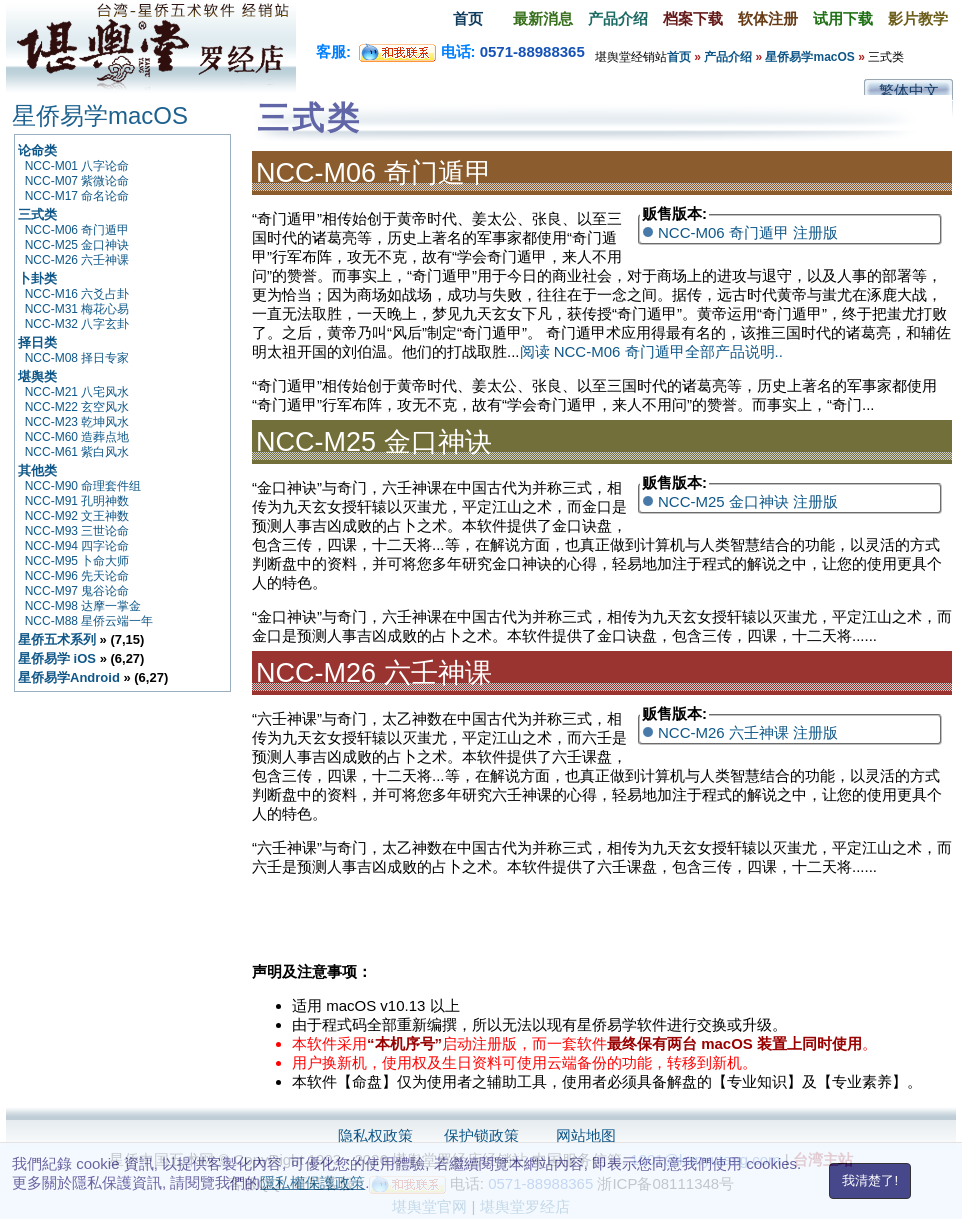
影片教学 (918, 18)
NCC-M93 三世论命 (77, 531)
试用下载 (843, 18)
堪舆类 (37, 376)
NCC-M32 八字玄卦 (77, 324)
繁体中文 (909, 90)
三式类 (37, 214)
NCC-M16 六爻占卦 (77, 294)
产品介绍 (618, 18)
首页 (468, 18)
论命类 (37, 150)
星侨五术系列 (57, 639)
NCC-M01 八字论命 (77, 166)
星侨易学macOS (809, 57)
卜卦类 (37, 278)
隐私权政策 (375, 1135)
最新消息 (543, 18)
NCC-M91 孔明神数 (77, 501)
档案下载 (693, 18)
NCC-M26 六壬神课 (77, 260)
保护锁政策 (481, 1135)
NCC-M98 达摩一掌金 (83, 606)
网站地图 (586, 1135)
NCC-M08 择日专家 (77, 358)
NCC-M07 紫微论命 (77, 181)
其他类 (37, 470)
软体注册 (768, 18)
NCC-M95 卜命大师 (77, 561)
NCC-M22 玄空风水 (77, 407)
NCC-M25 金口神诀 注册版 (748, 501)
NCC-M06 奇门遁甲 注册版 (748, 232)
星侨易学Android (69, 677)
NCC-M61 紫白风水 (77, 452)
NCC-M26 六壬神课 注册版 (748, 732)
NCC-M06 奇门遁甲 (77, 230)
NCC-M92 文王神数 (77, 516)
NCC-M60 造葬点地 (77, 437)
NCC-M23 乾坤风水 (77, 422)
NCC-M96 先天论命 (77, 576)
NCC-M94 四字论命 (77, 546)
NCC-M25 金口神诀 (77, 245)
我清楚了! (870, 1180)
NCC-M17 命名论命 (77, 196)
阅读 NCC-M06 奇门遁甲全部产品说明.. (651, 351)
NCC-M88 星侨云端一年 (89, 621)
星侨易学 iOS (57, 658)
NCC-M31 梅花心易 (77, 309)
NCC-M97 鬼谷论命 (77, 591)
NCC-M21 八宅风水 (77, 392)
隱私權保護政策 (312, 1182)
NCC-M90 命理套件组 (83, 486)
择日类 (37, 342)
